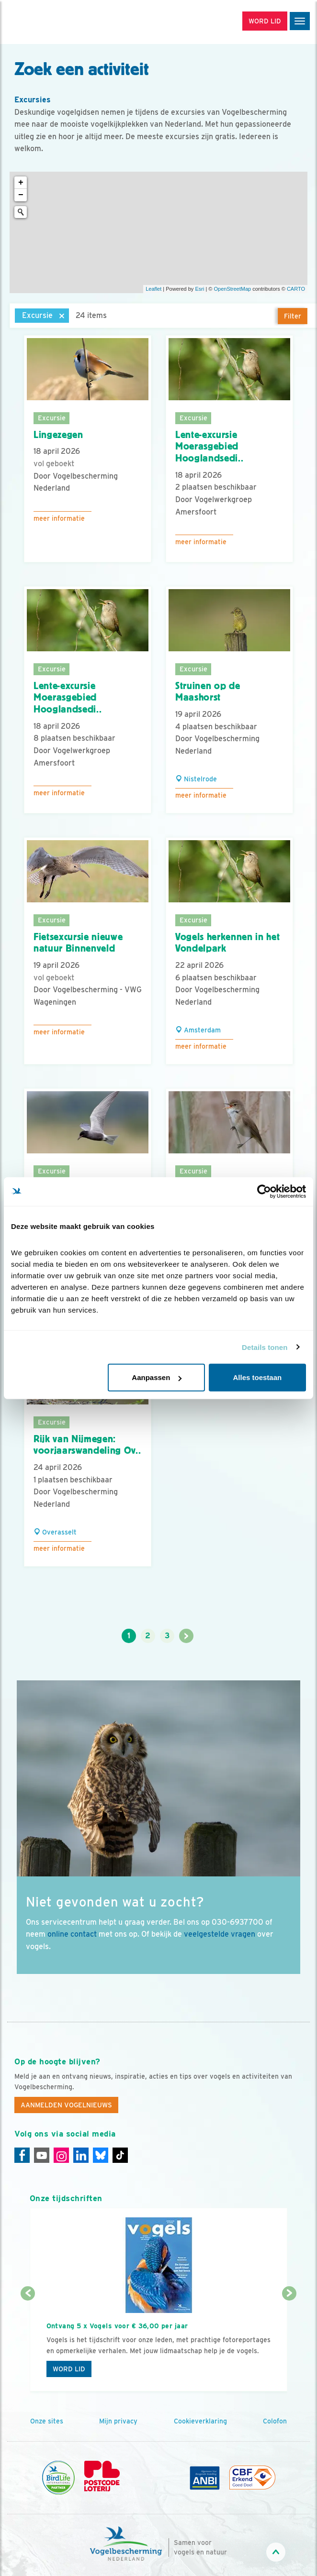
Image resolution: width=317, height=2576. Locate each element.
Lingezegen (58, 434)
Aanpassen (156, 1377)
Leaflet (153, 289)
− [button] (20, 195)
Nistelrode (196, 779)
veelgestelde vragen (219, 1934)
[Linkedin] (81, 2155)
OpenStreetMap (232, 289)
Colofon (275, 2421)
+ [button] (20, 182)
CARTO (296, 289)
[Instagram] (61, 2155)
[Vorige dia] (28, 2343)
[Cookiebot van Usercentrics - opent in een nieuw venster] (264, 1191)
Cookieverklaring (200, 2421)
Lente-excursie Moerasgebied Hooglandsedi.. (209, 446)
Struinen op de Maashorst (207, 691)
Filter (292, 316)
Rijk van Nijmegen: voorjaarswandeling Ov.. (87, 1445)
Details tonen (264, 1347)
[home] (48, 22)
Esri (199, 289)
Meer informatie (59, 518)
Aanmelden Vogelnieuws (66, 2105)
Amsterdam (198, 1030)
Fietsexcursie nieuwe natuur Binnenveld (78, 942)
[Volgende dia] (289, 2343)
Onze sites (46, 2421)
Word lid (69, 2369)
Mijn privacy (118, 2421)
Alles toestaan (257, 1377)
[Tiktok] (120, 2155)
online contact (72, 1934)
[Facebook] (22, 2155)
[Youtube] (41, 2155)
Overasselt (55, 1532)
